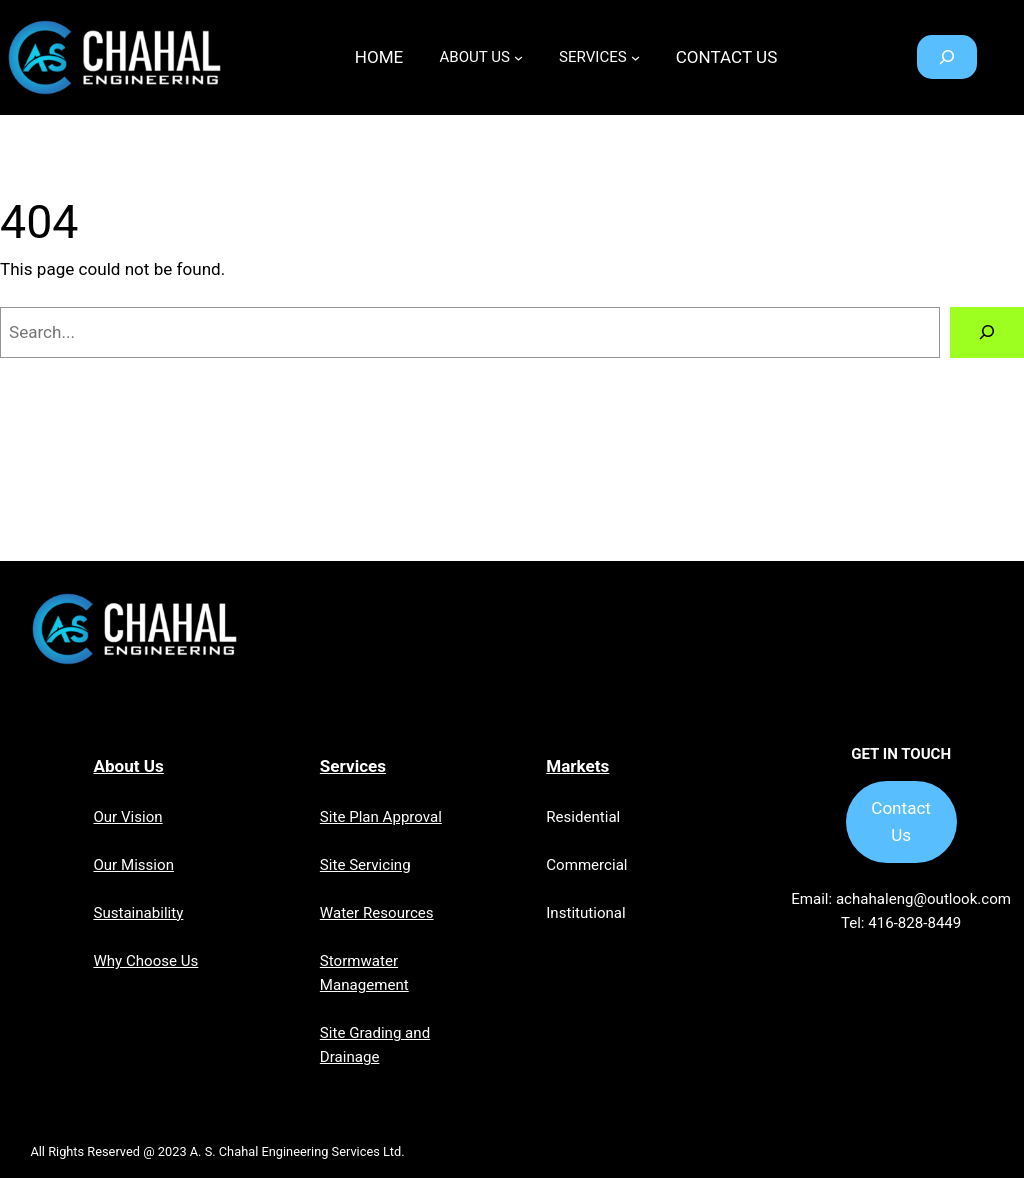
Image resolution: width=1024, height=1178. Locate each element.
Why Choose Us (145, 961)
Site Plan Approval (381, 817)
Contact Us (901, 821)
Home (379, 57)
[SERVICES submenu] (635, 57)
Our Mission (133, 865)
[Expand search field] (947, 57)
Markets (577, 766)
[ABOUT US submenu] (518, 57)
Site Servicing (365, 865)
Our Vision (127, 817)
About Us (128, 766)
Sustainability (138, 913)
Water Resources (377, 913)
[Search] (987, 332)
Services (353, 766)
